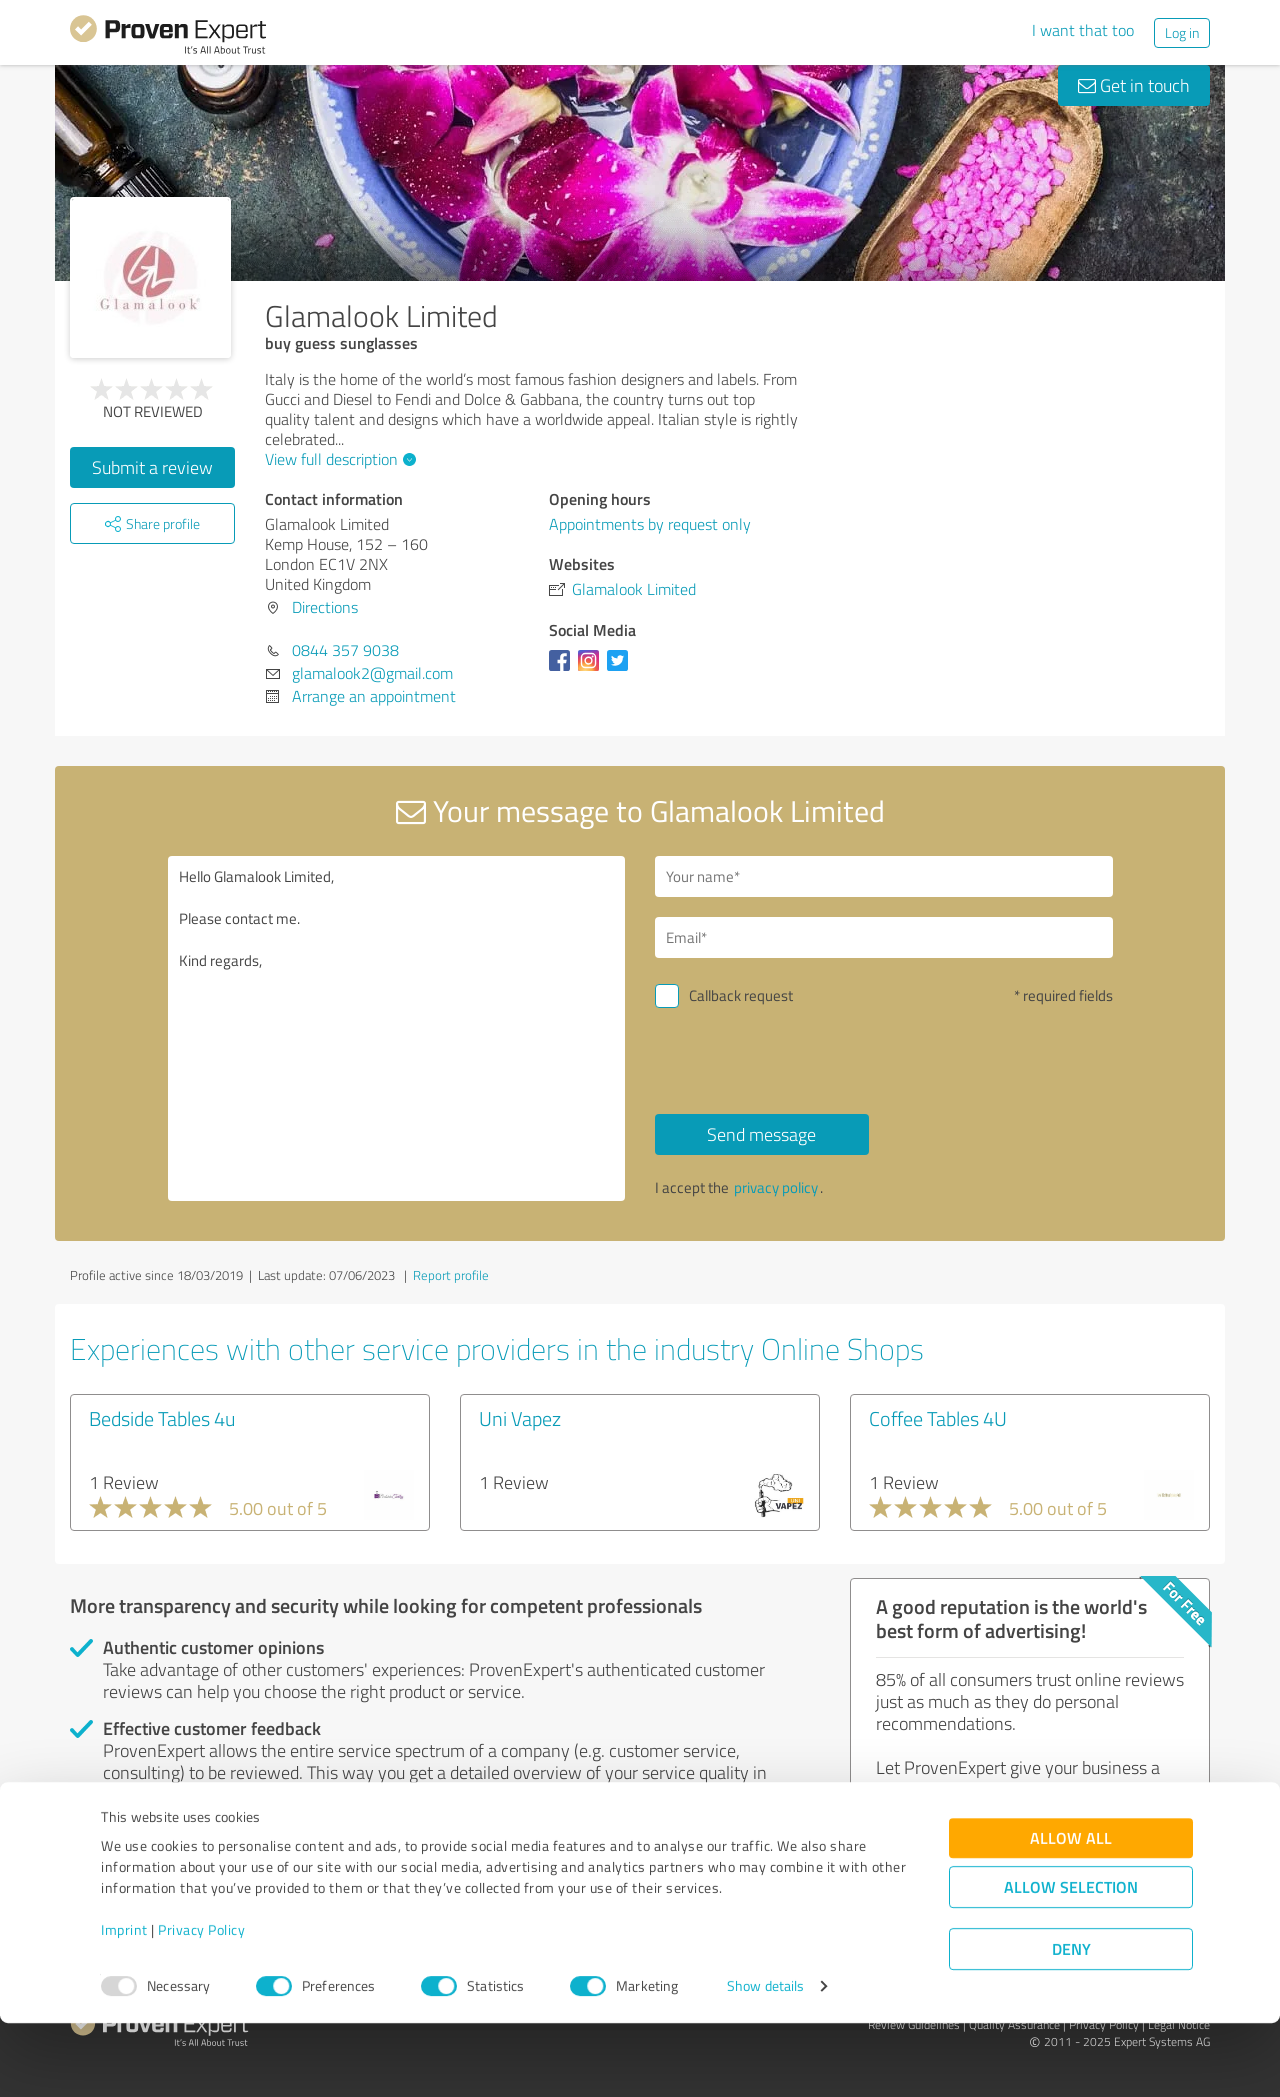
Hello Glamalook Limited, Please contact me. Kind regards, (397, 1028)
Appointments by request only (650, 524)
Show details (765, 2059)
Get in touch (1134, 85)
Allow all (1071, 1911)
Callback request (741, 995)
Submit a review (152, 467)
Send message (761, 1134)
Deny (1071, 2022)
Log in (1182, 32)
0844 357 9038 (345, 650)
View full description (338, 459)
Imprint (124, 2003)
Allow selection (1071, 1960)
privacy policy (776, 1187)
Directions (325, 607)
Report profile (451, 1275)
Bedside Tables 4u (162, 1418)
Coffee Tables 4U (938, 1418)
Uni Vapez (520, 1418)
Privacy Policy (201, 2003)
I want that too (1083, 30)
